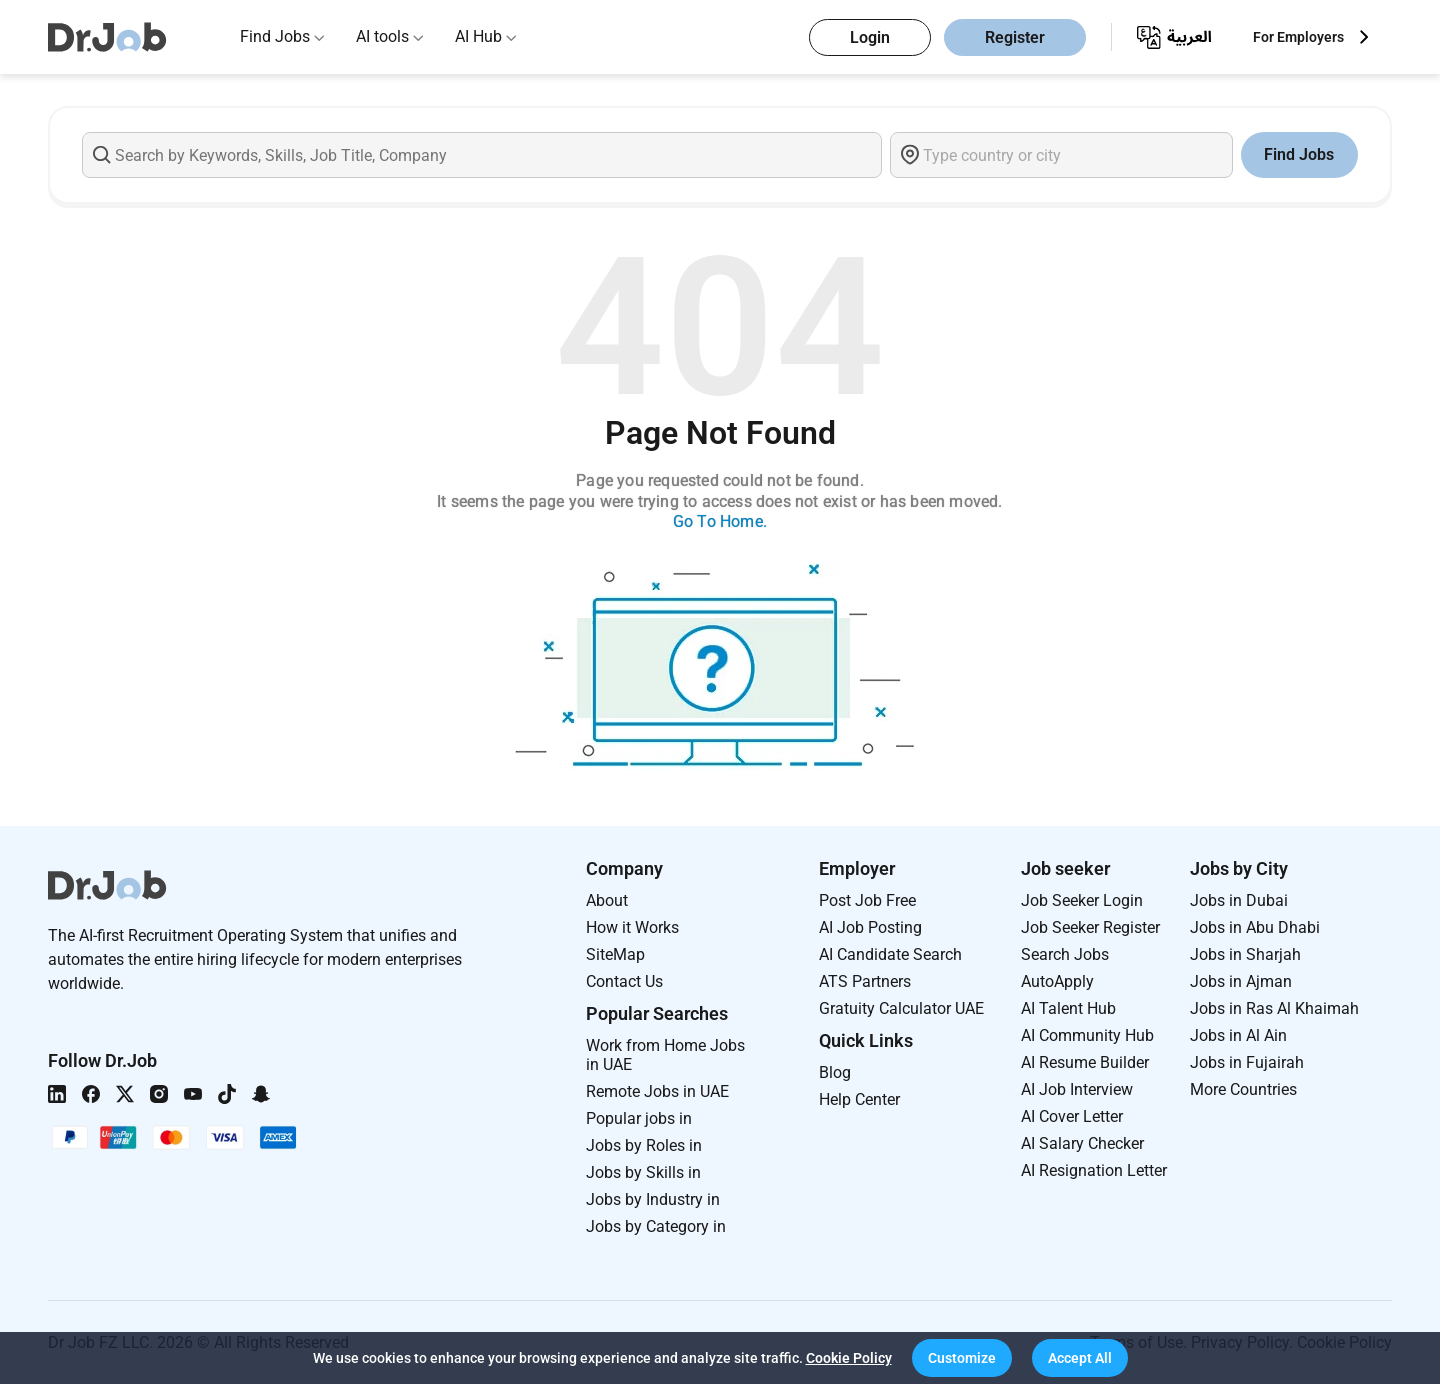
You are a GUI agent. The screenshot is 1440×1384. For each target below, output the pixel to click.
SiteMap (615, 954)
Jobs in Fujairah (1247, 1062)
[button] (962, 1358)
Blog (835, 1072)
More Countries (1243, 1089)
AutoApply (1057, 981)
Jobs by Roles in (644, 1145)
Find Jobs (275, 36)
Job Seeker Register (1090, 927)
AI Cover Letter (1072, 1116)
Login (870, 37)
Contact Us (624, 981)
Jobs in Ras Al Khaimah (1274, 1008)
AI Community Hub (1087, 1035)
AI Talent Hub (1068, 1008)
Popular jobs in (639, 1118)
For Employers (1298, 37)
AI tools (382, 36)
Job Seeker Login (1082, 900)
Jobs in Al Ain (1238, 1035)
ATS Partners (865, 981)
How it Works (632, 927)
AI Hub (478, 36)
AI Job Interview (1077, 1089)
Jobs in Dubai (1239, 900)
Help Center (859, 1099)
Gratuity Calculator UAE (901, 1008)
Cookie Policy (849, 1358)
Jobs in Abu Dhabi (1255, 927)
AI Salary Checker (1082, 1143)
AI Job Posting (870, 927)
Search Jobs (1065, 954)
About (607, 900)
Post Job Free (867, 900)
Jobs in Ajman (1241, 981)
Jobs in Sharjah (1245, 954)
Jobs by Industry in (653, 1199)
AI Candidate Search (890, 954)
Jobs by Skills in (643, 1172)
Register (1015, 37)
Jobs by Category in (656, 1226)
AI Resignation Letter (1094, 1170)
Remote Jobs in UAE (657, 1091)
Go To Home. (720, 521)
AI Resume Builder (1085, 1062)
